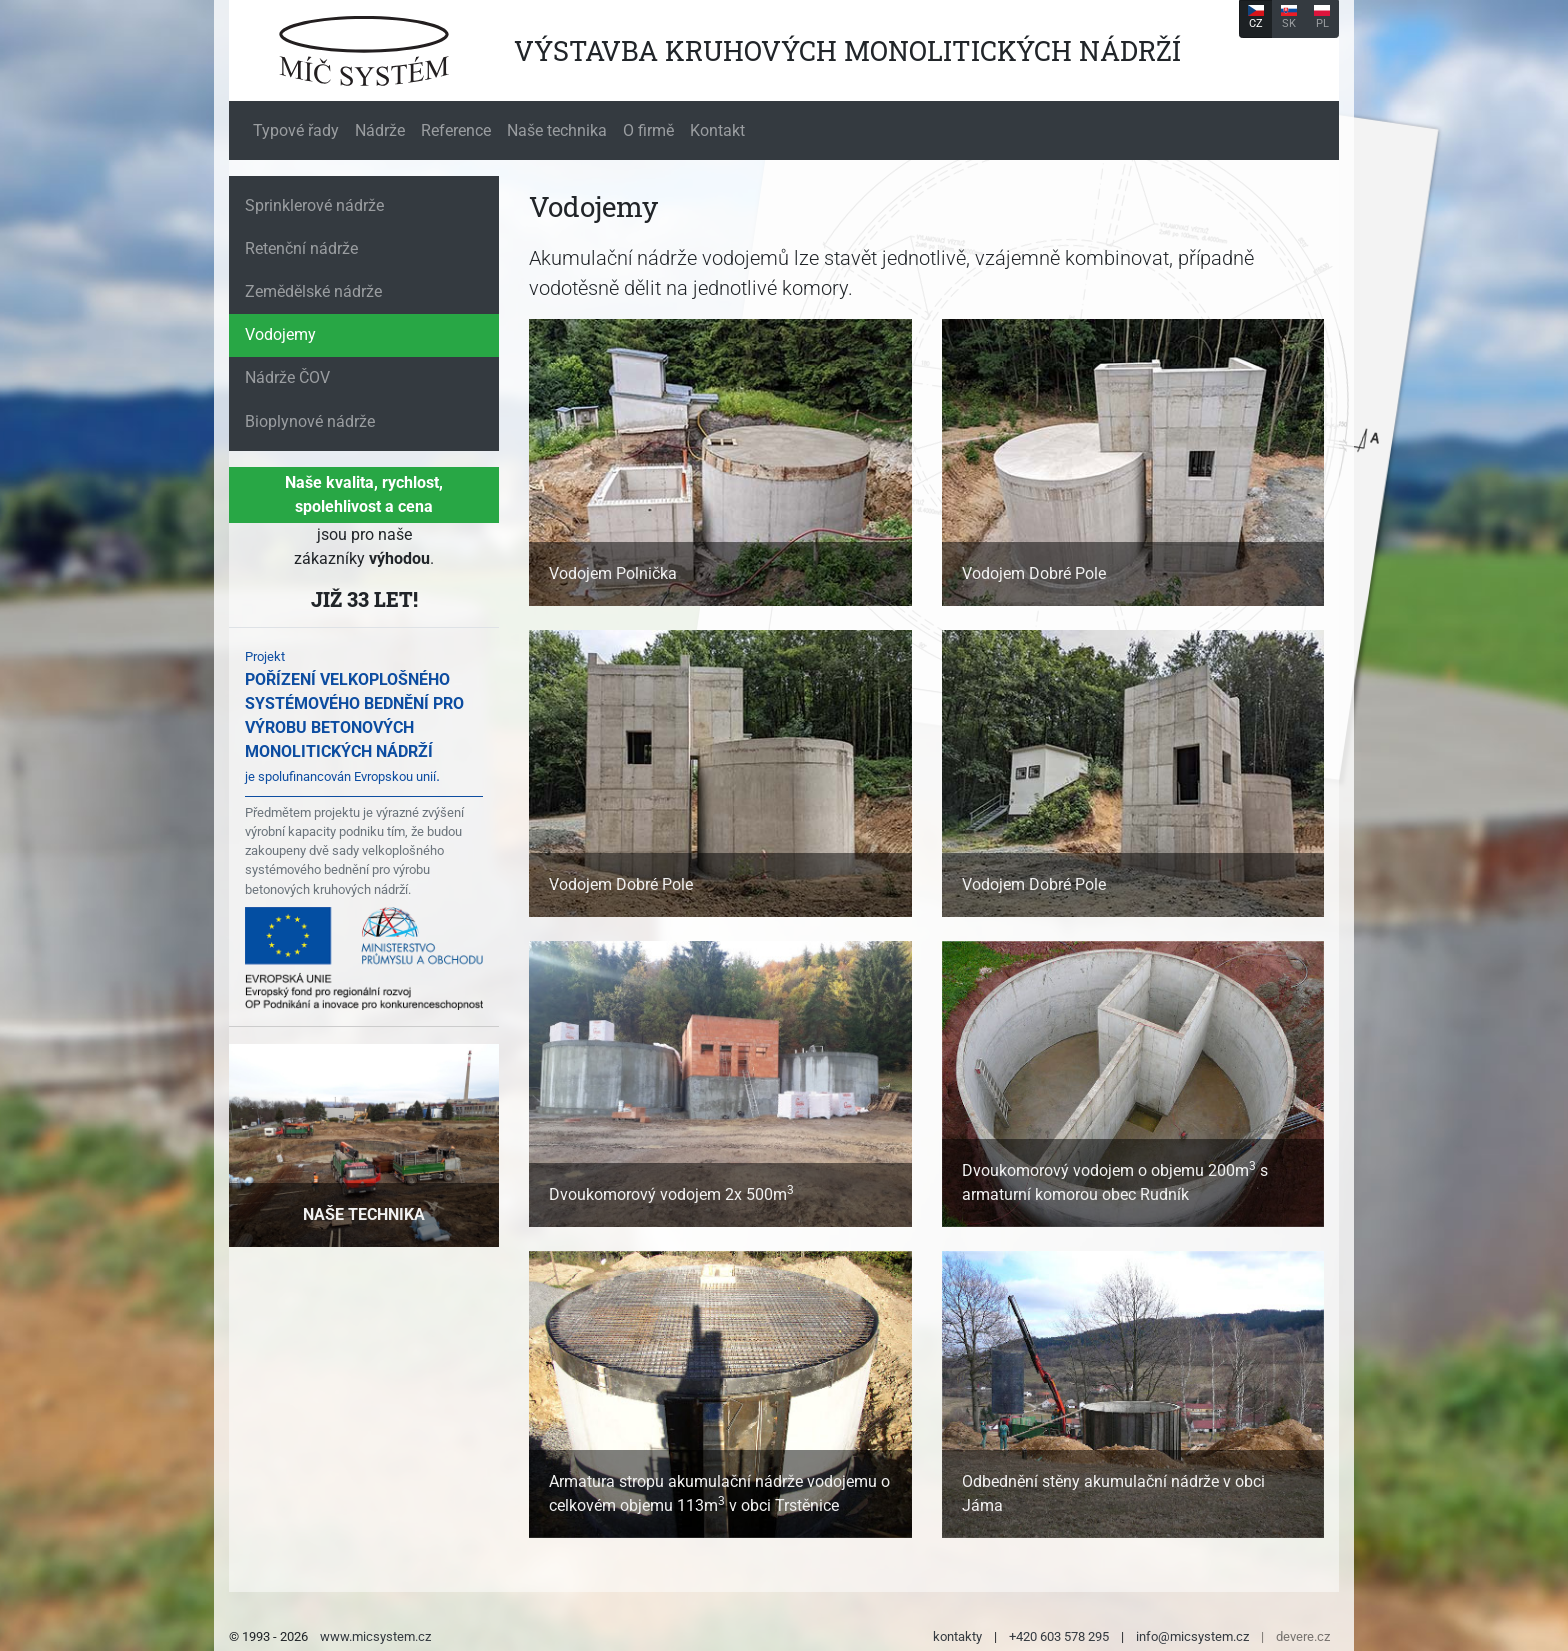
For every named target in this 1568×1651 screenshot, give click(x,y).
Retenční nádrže (301, 248)
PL (1322, 17)
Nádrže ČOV (287, 377)
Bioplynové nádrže (310, 421)
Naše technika (557, 130)
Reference (456, 130)
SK (1289, 17)
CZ (1256, 17)
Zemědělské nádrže (313, 291)
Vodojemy (280, 334)
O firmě (648, 130)
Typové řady (296, 130)
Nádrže (380, 130)
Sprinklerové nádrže (314, 205)
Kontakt (717, 130)
